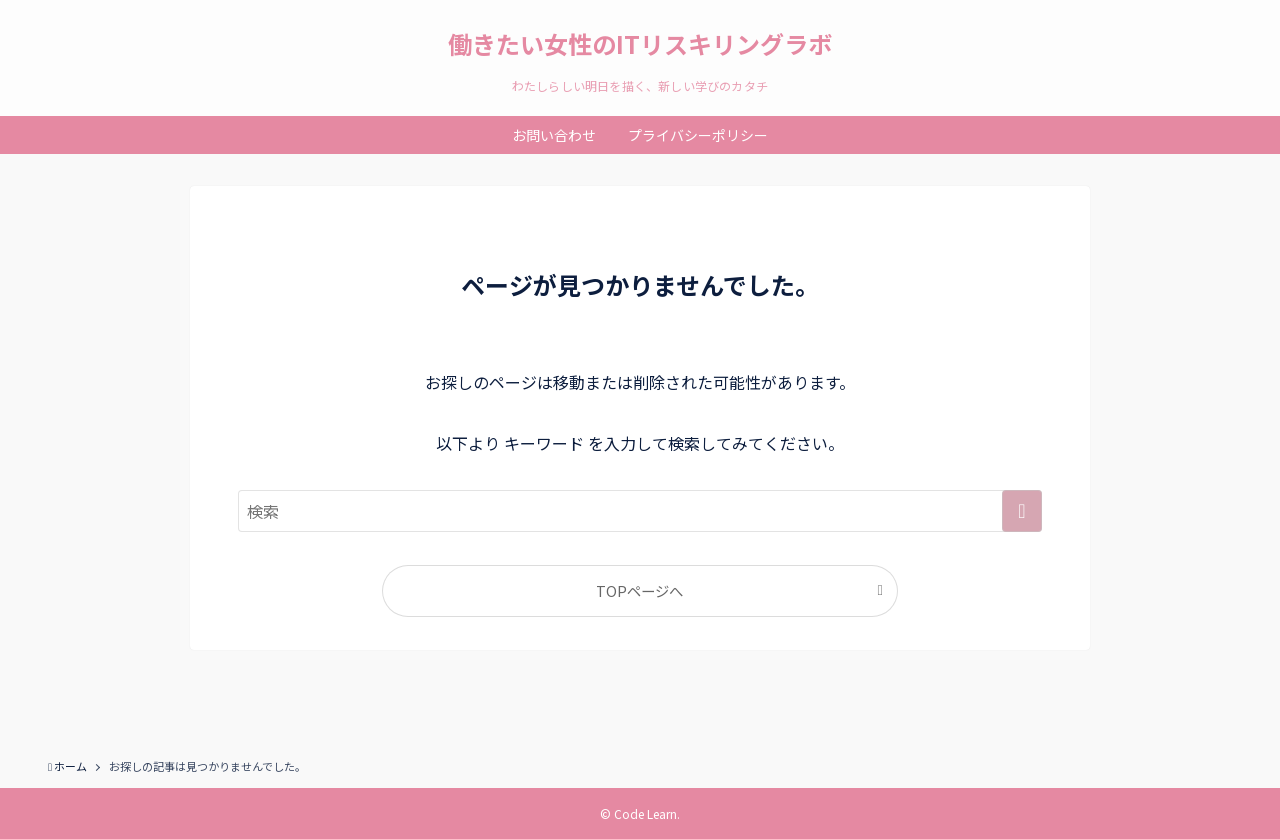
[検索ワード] (640, 511)
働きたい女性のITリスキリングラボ (640, 44)
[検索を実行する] (1022, 511)
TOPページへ (639, 590)
